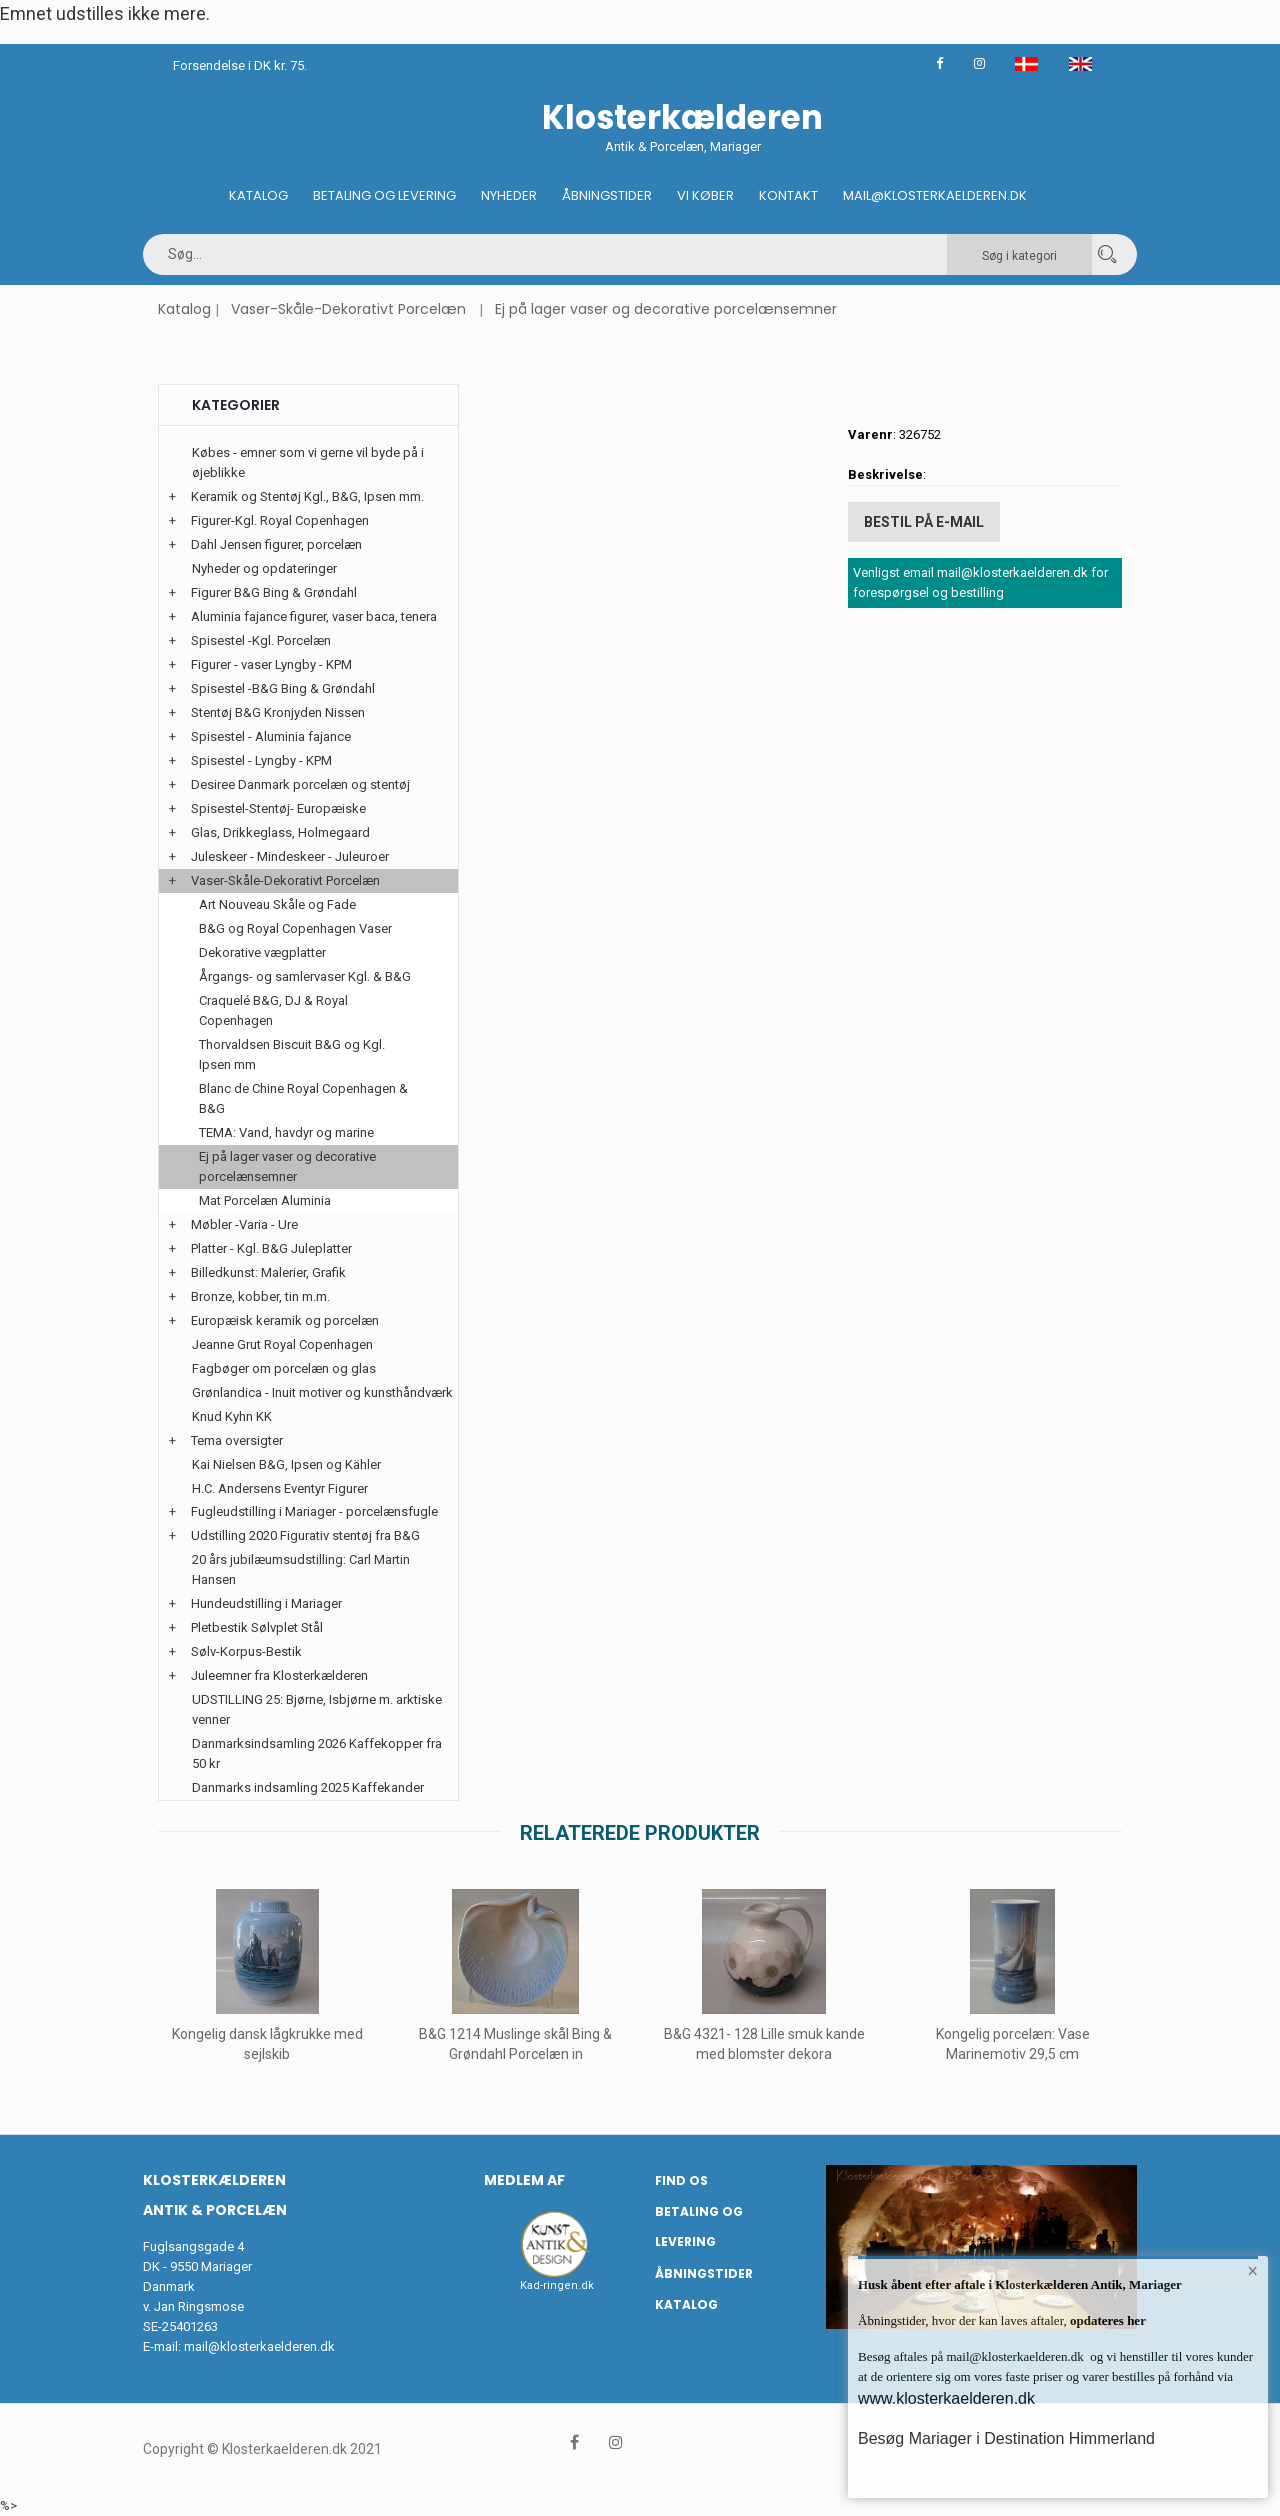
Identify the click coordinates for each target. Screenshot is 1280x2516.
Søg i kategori (1019, 256)
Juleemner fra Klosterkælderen (279, 1675)
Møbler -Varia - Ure (244, 1224)
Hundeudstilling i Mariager (266, 1603)
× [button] (1252, 2272)
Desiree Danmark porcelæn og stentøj (300, 784)
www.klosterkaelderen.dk (946, 2398)
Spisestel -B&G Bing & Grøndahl (283, 688)
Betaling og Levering (384, 195)
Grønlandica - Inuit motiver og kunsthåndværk (322, 1392)
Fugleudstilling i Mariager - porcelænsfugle (314, 1511)
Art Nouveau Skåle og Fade (277, 904)
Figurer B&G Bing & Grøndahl (274, 592)
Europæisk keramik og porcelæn (285, 1320)
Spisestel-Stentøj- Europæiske (278, 808)
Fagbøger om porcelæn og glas (284, 1368)
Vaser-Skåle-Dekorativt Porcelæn (348, 309)
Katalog (258, 195)
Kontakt (788, 195)
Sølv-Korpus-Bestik (246, 1651)
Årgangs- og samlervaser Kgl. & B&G (305, 976)
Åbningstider (607, 195)
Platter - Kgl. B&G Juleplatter (271, 1248)
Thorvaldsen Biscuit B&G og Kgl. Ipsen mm (292, 1054)
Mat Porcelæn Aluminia (265, 1200)
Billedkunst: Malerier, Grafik (268, 1272)
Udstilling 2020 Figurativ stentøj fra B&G (305, 1535)
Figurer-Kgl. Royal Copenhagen (280, 520)
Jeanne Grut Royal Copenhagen (282, 1344)
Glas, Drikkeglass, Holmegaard (280, 832)
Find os (681, 2180)
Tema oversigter (237, 1440)
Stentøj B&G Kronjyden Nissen (278, 712)
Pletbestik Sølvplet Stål (257, 1627)
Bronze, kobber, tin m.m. (260, 1296)
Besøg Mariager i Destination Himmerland (1006, 2438)
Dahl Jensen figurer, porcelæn (276, 544)
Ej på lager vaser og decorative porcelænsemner (666, 309)
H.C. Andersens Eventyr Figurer (280, 1488)
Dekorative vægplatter (262, 952)
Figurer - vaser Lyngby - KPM (271, 664)
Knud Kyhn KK (232, 1416)
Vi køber (705, 195)
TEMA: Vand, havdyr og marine (286, 1132)
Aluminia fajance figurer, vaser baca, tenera (314, 616)
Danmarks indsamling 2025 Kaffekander (308, 1787)
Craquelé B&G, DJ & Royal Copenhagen (273, 1010)
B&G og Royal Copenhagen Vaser (295, 928)
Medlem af (524, 2180)
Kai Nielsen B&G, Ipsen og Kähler (286, 1464)
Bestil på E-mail (924, 521)
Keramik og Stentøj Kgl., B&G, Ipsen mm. (307, 496)
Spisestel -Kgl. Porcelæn (261, 640)
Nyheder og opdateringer (264, 568)
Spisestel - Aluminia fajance (271, 736)
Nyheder (509, 195)
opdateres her (1106, 2320)
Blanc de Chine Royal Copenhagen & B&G (303, 1098)
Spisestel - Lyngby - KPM (261, 760)
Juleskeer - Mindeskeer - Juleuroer (290, 856)
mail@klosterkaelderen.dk (259, 2346)
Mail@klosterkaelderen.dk (935, 195)
